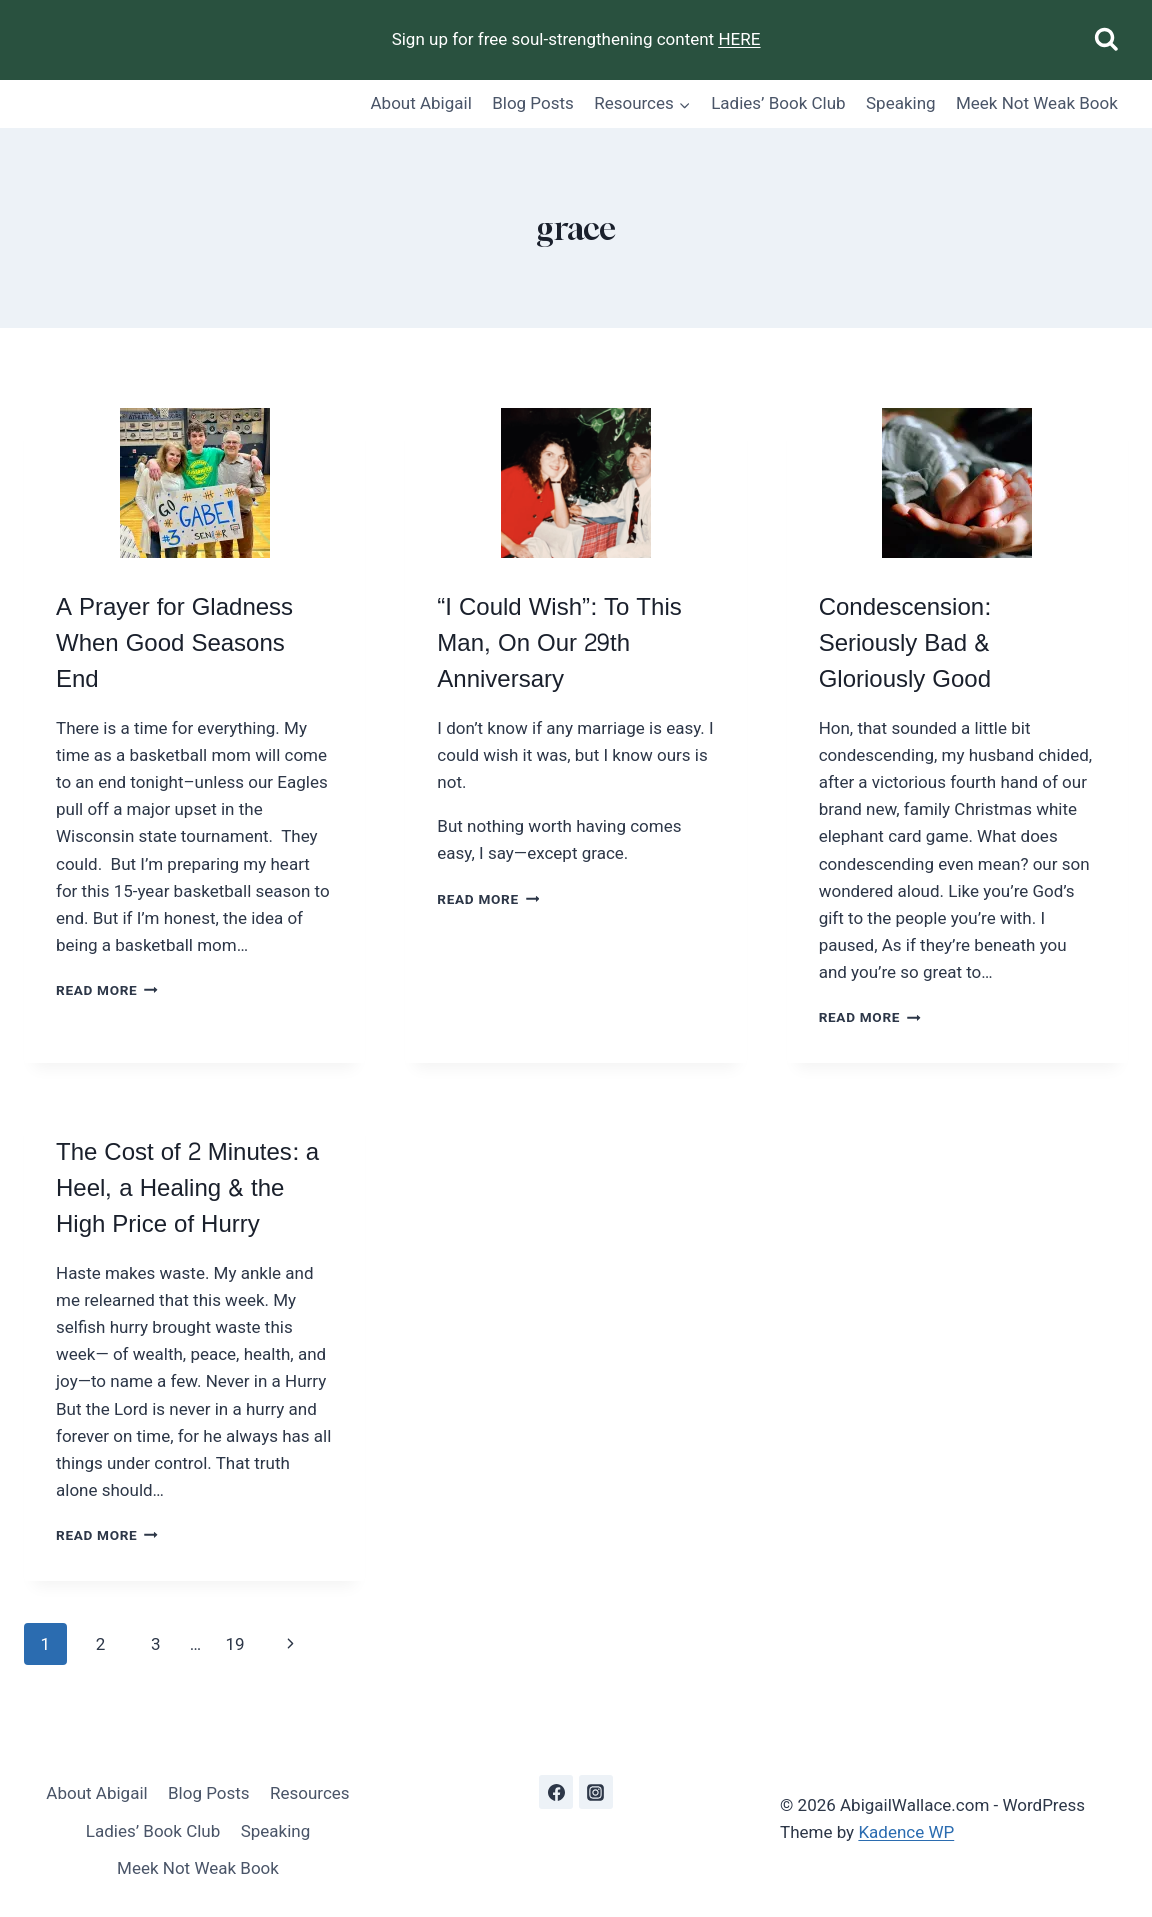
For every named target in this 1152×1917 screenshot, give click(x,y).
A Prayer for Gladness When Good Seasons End (174, 643)
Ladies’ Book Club (778, 103)
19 (234, 1644)
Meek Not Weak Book (1037, 103)
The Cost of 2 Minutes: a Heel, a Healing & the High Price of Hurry (187, 1188)
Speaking (901, 103)
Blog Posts (533, 103)
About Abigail (421, 103)
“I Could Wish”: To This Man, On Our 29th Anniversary (559, 643)
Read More (107, 990)
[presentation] (194, 483)
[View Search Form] (1106, 40)
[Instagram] (596, 1792)
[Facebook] (556, 1792)
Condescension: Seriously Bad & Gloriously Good (905, 643)
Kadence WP (906, 1832)
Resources (310, 1793)
